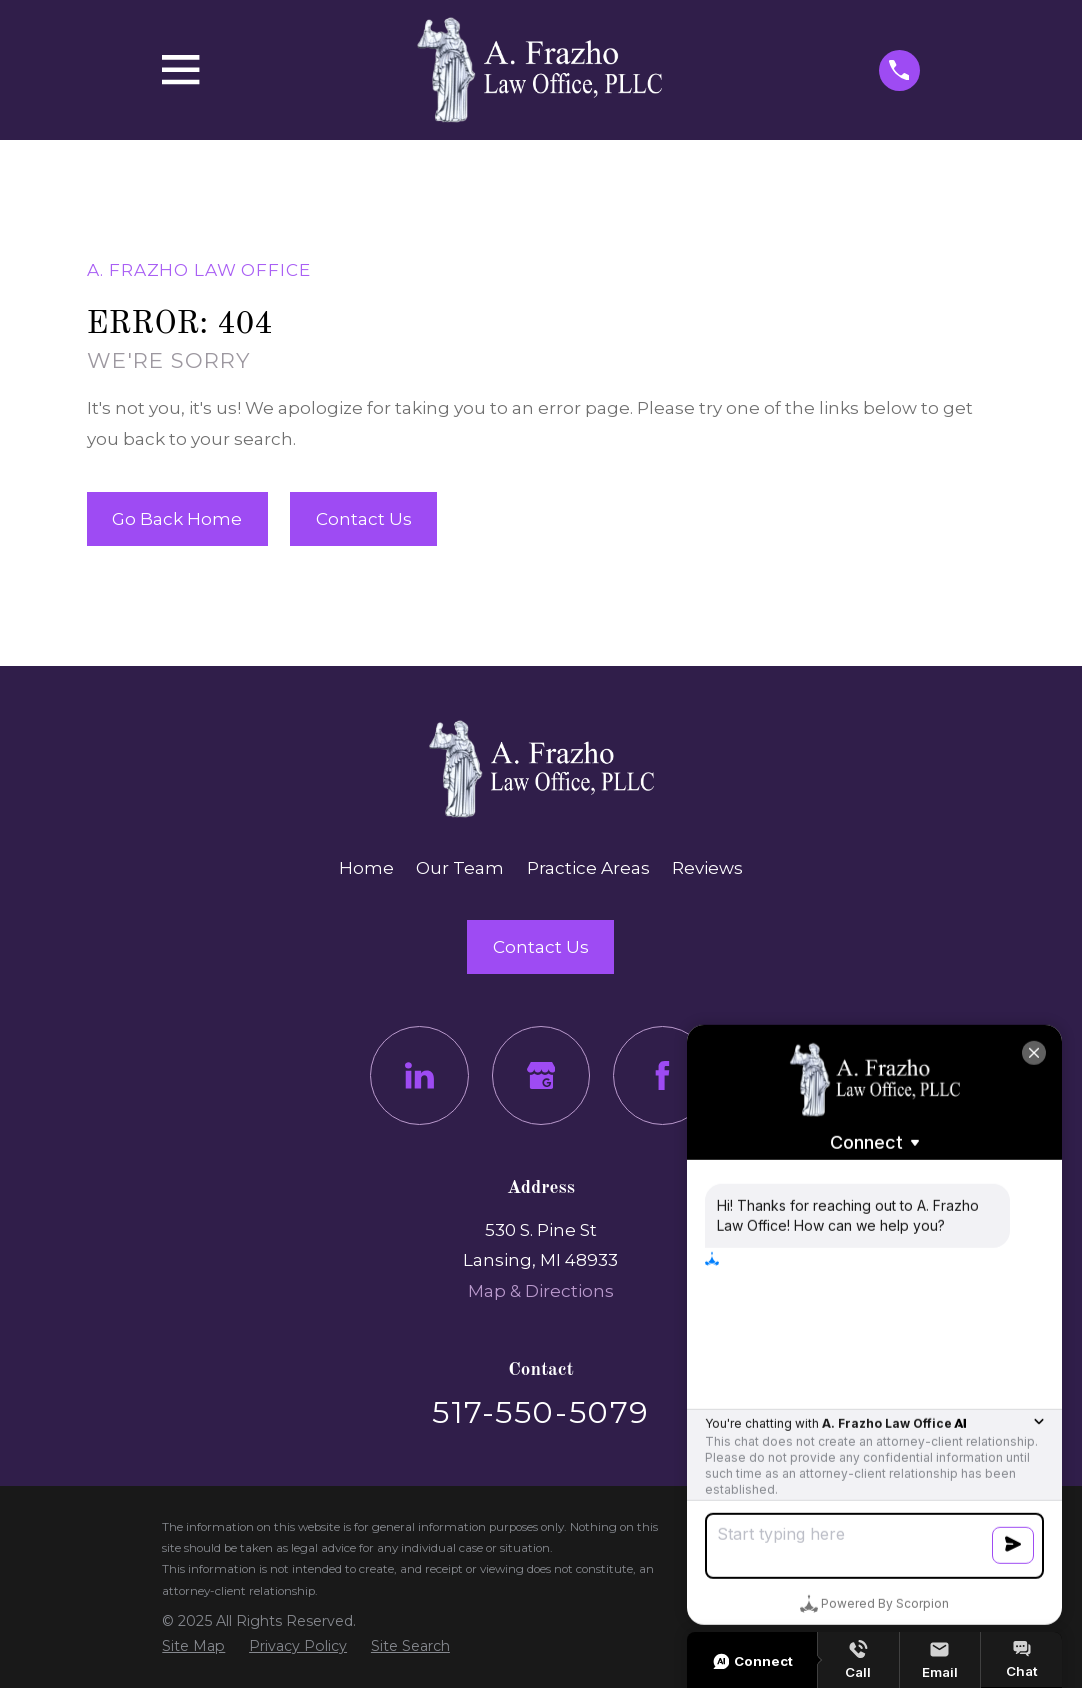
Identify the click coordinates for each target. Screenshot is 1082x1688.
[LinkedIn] (419, 1075)
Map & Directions (541, 1291)
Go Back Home (177, 519)
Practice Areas (588, 868)
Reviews (707, 868)
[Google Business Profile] (541, 1075)
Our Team (460, 868)
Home (366, 868)
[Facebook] (662, 1075)
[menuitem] (193, 1646)
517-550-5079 (540, 1412)
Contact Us (364, 519)
